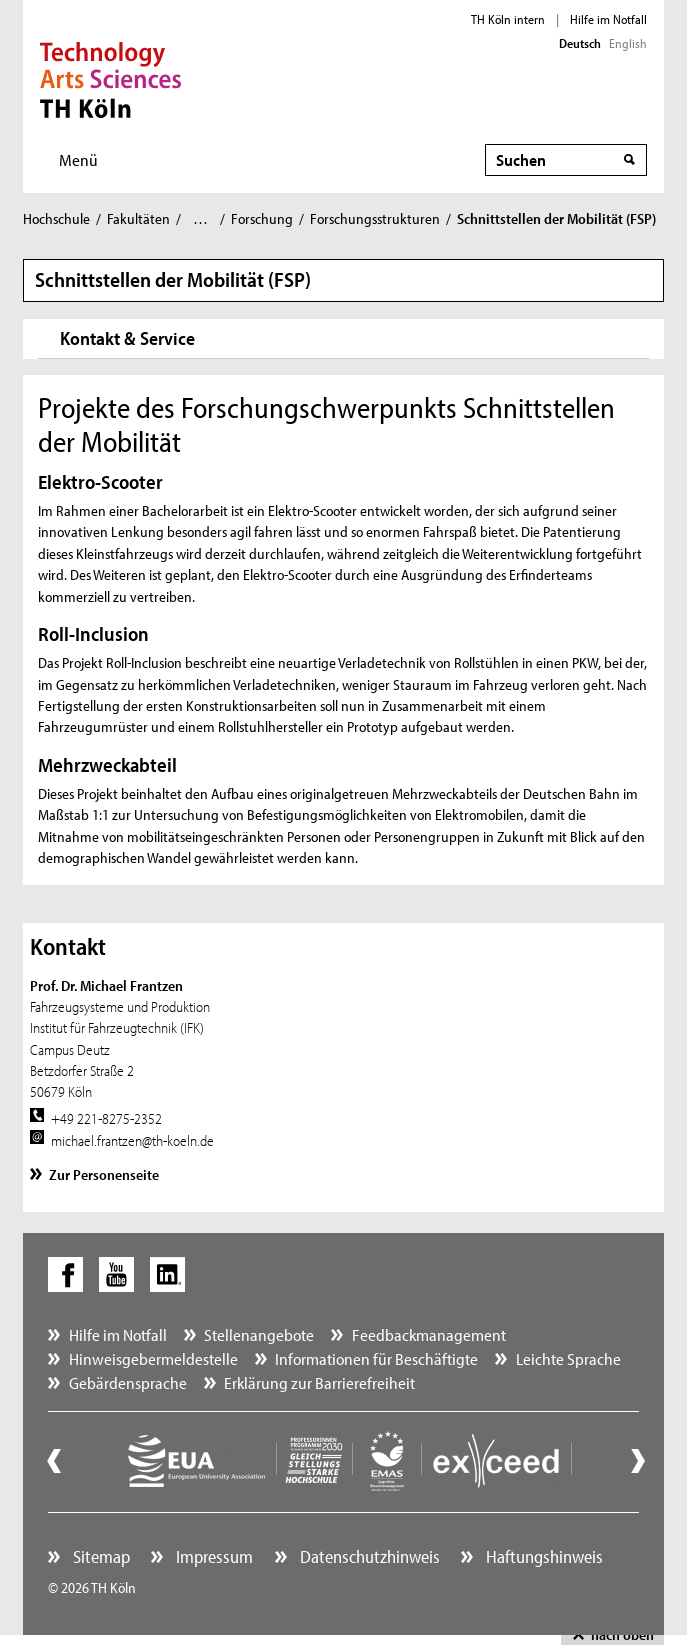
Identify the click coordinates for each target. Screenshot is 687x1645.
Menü (78, 159)
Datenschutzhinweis (368, 1556)
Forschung (262, 218)
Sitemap (99, 1556)
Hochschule (56, 218)
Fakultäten (138, 218)
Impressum (212, 1556)
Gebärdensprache (128, 1382)
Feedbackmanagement (429, 1334)
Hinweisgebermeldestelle (153, 1358)
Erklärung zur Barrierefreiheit (319, 1382)
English (628, 43)
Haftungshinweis (542, 1556)
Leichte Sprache (568, 1358)
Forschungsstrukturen (375, 218)
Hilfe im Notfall (608, 19)
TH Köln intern (508, 19)
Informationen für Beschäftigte (376, 1358)
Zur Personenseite (104, 1174)
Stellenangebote (259, 1334)
